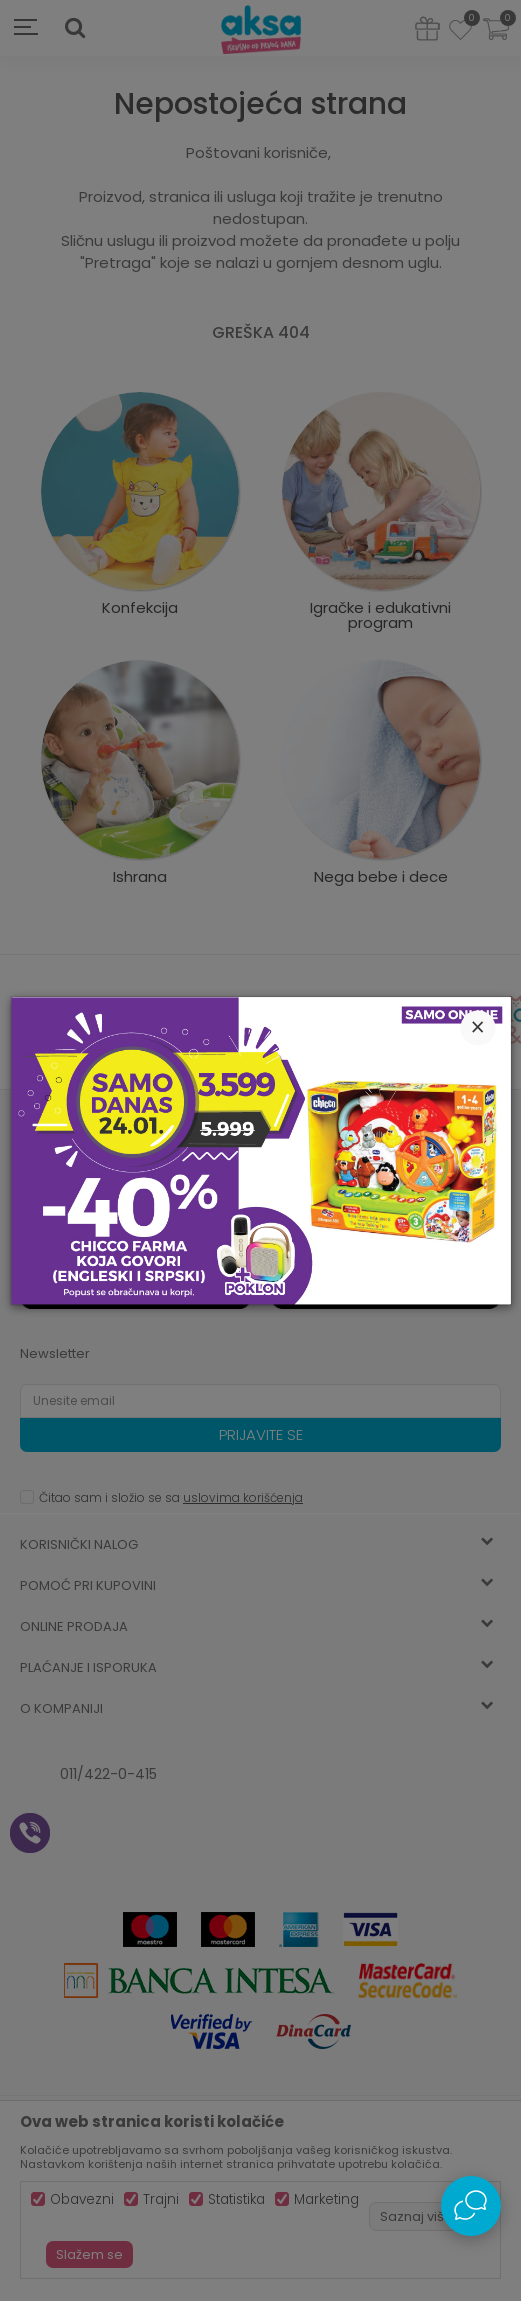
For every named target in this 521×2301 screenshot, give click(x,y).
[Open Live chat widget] (471, 2206)
